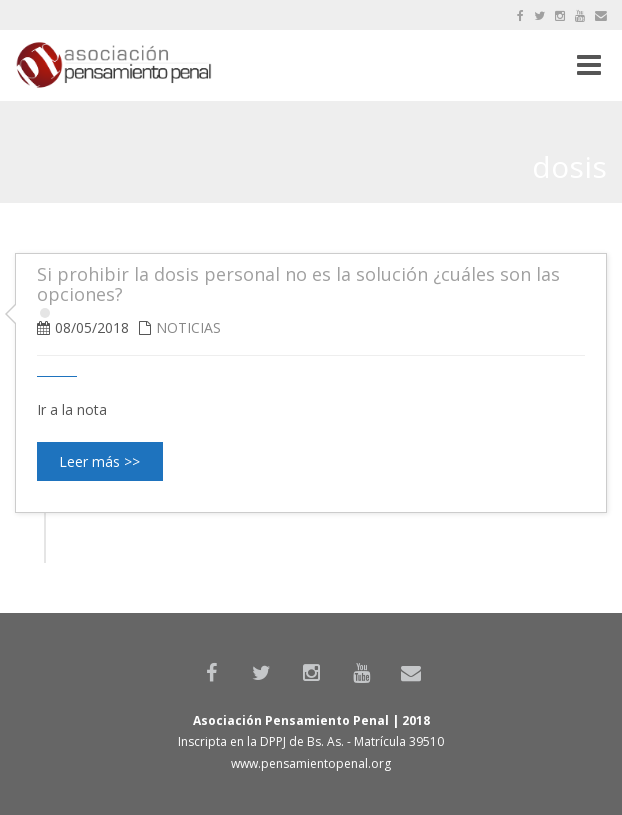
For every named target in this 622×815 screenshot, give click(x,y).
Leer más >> (99, 461)
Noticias (188, 327)
